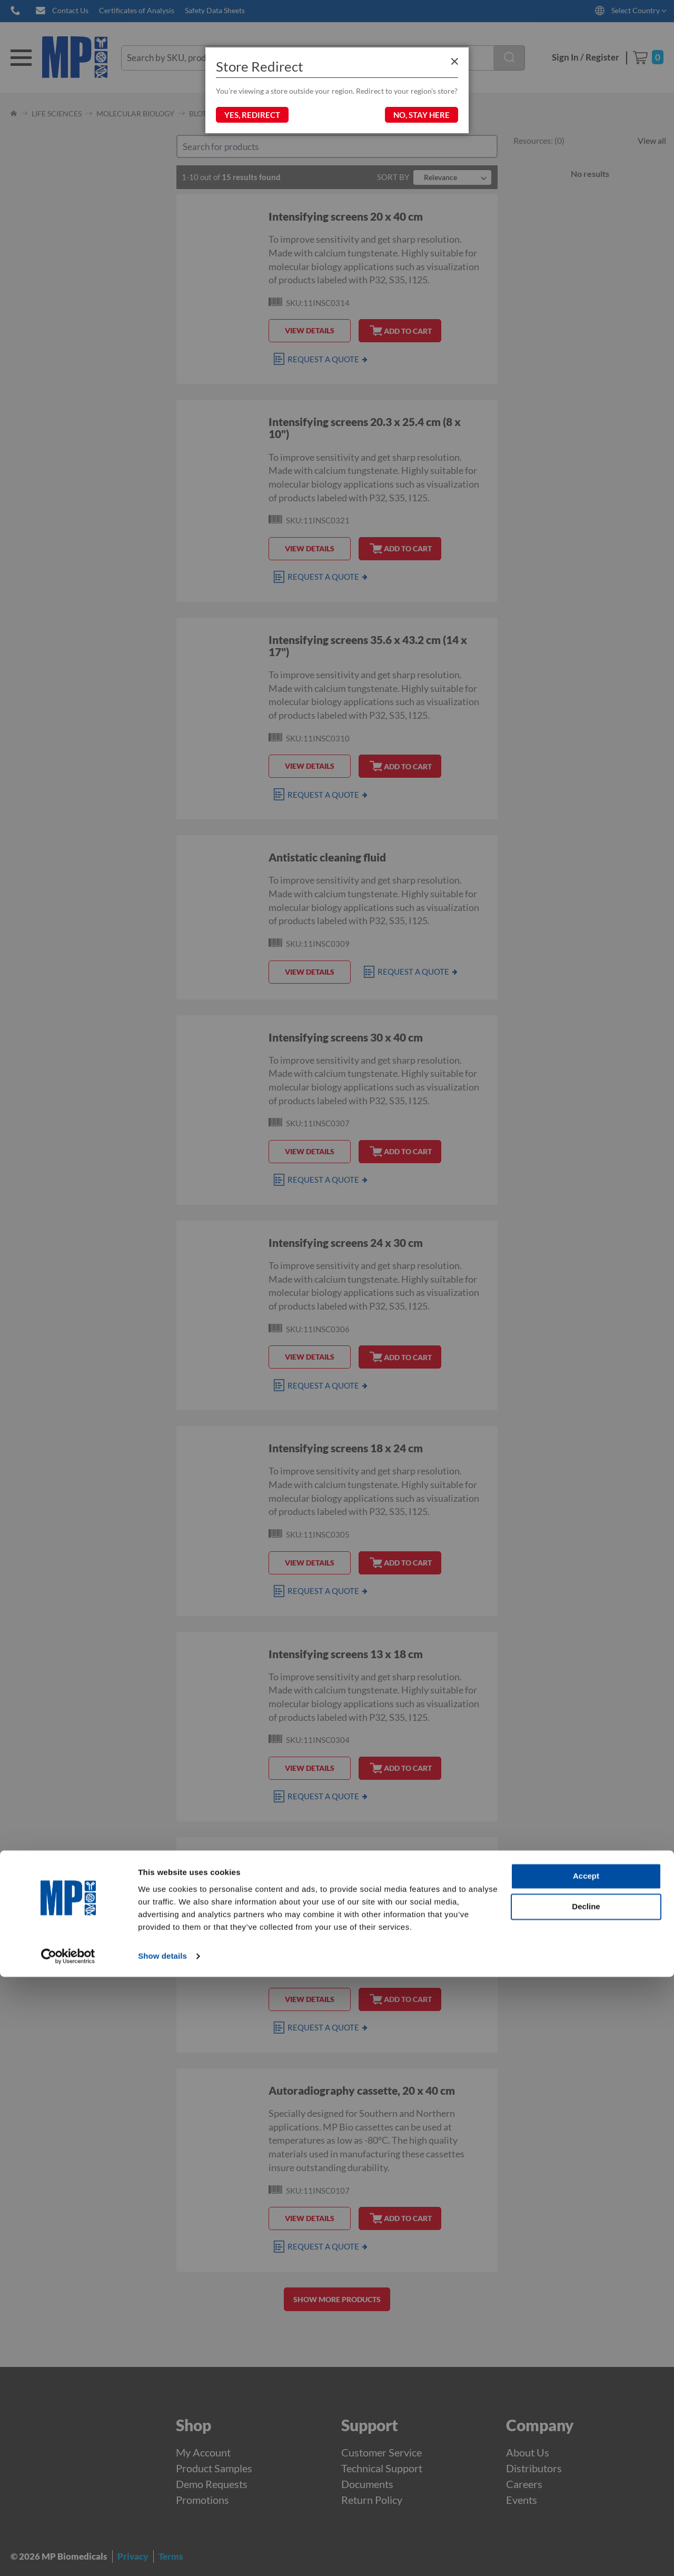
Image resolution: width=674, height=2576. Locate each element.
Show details (162, 2555)
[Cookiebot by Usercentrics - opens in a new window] (68, 2555)
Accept (586, 2475)
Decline (586, 2505)
